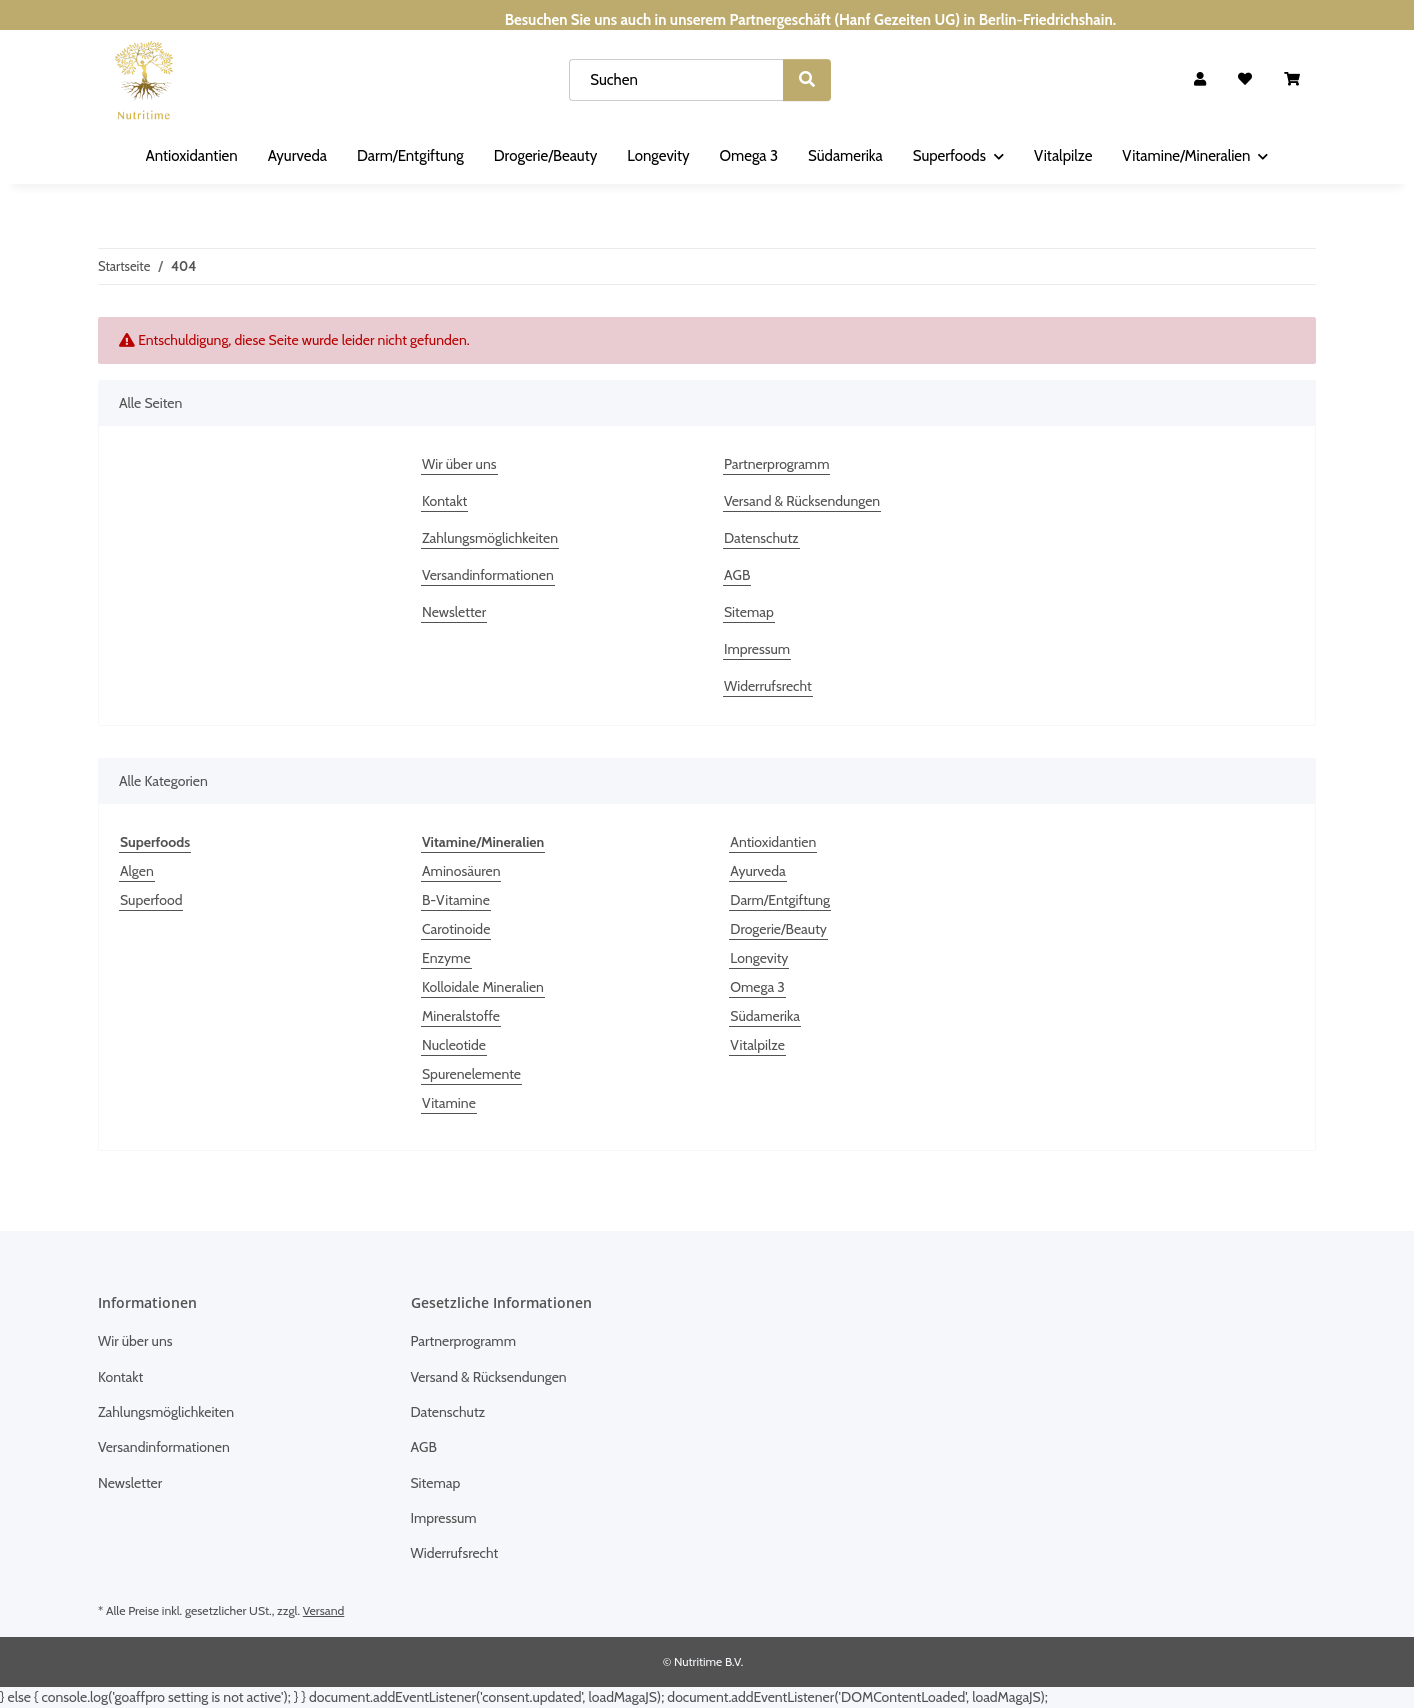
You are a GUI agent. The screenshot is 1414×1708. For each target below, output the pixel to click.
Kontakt (444, 501)
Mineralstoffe (461, 1016)
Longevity (759, 958)
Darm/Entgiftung (780, 900)
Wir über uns (459, 464)
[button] (1200, 79)
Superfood (151, 900)
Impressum (757, 649)
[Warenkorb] (1292, 79)
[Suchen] (676, 80)
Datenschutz (761, 538)
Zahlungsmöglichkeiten (490, 538)
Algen (137, 871)
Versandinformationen (488, 575)
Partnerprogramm (776, 464)
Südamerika (765, 1016)
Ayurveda (757, 871)
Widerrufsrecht (768, 686)
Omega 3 (757, 987)
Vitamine (449, 1103)
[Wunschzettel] (1245, 79)
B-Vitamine (456, 900)
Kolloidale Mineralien (483, 987)
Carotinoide (456, 929)
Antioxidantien (773, 842)
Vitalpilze (757, 1045)
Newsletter (454, 612)
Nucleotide (454, 1045)
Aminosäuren (461, 871)
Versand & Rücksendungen (802, 501)
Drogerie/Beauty (778, 929)
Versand (323, 1610)
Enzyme (446, 958)
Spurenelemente (471, 1074)
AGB (737, 575)
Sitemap (749, 612)
